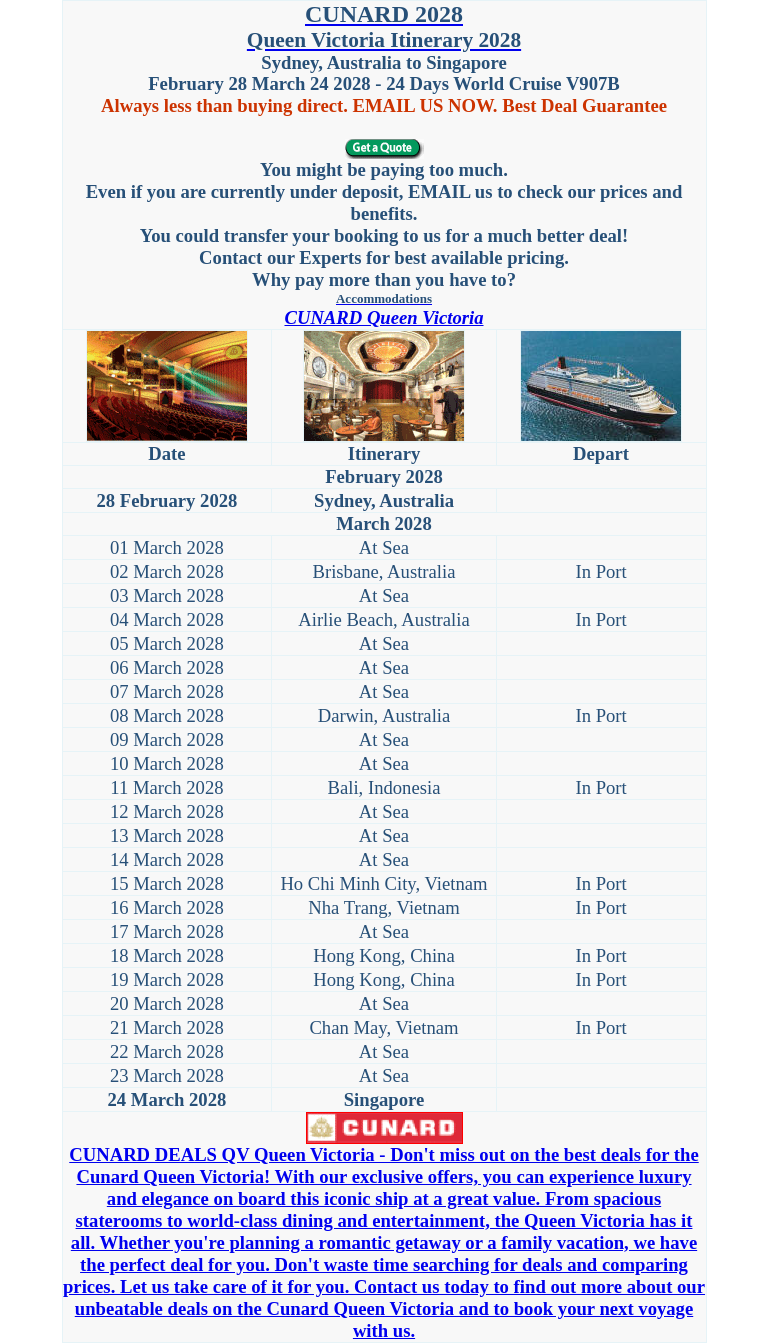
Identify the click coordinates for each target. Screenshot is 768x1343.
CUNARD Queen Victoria (383, 317)
